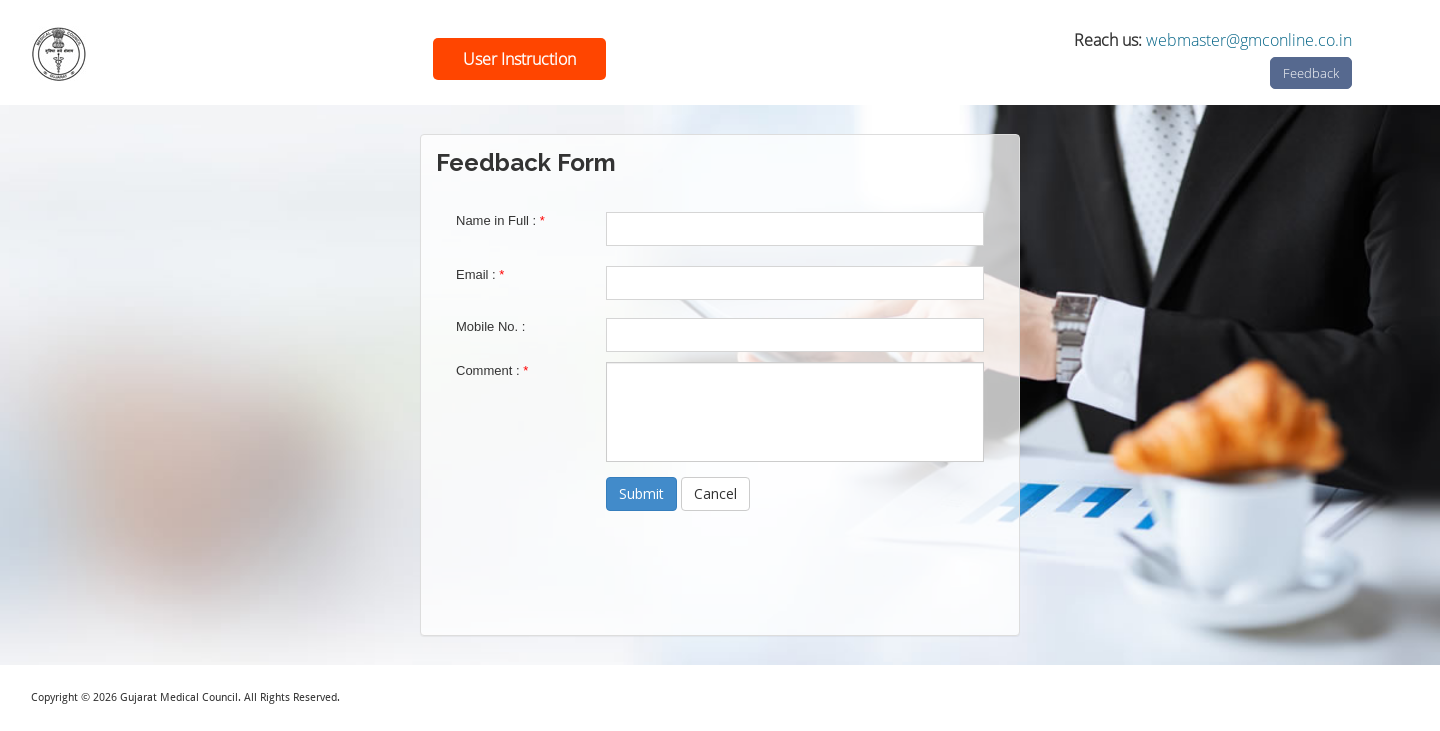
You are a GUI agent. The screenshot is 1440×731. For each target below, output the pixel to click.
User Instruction (519, 59)
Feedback (1311, 73)
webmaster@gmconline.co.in (1249, 40)
